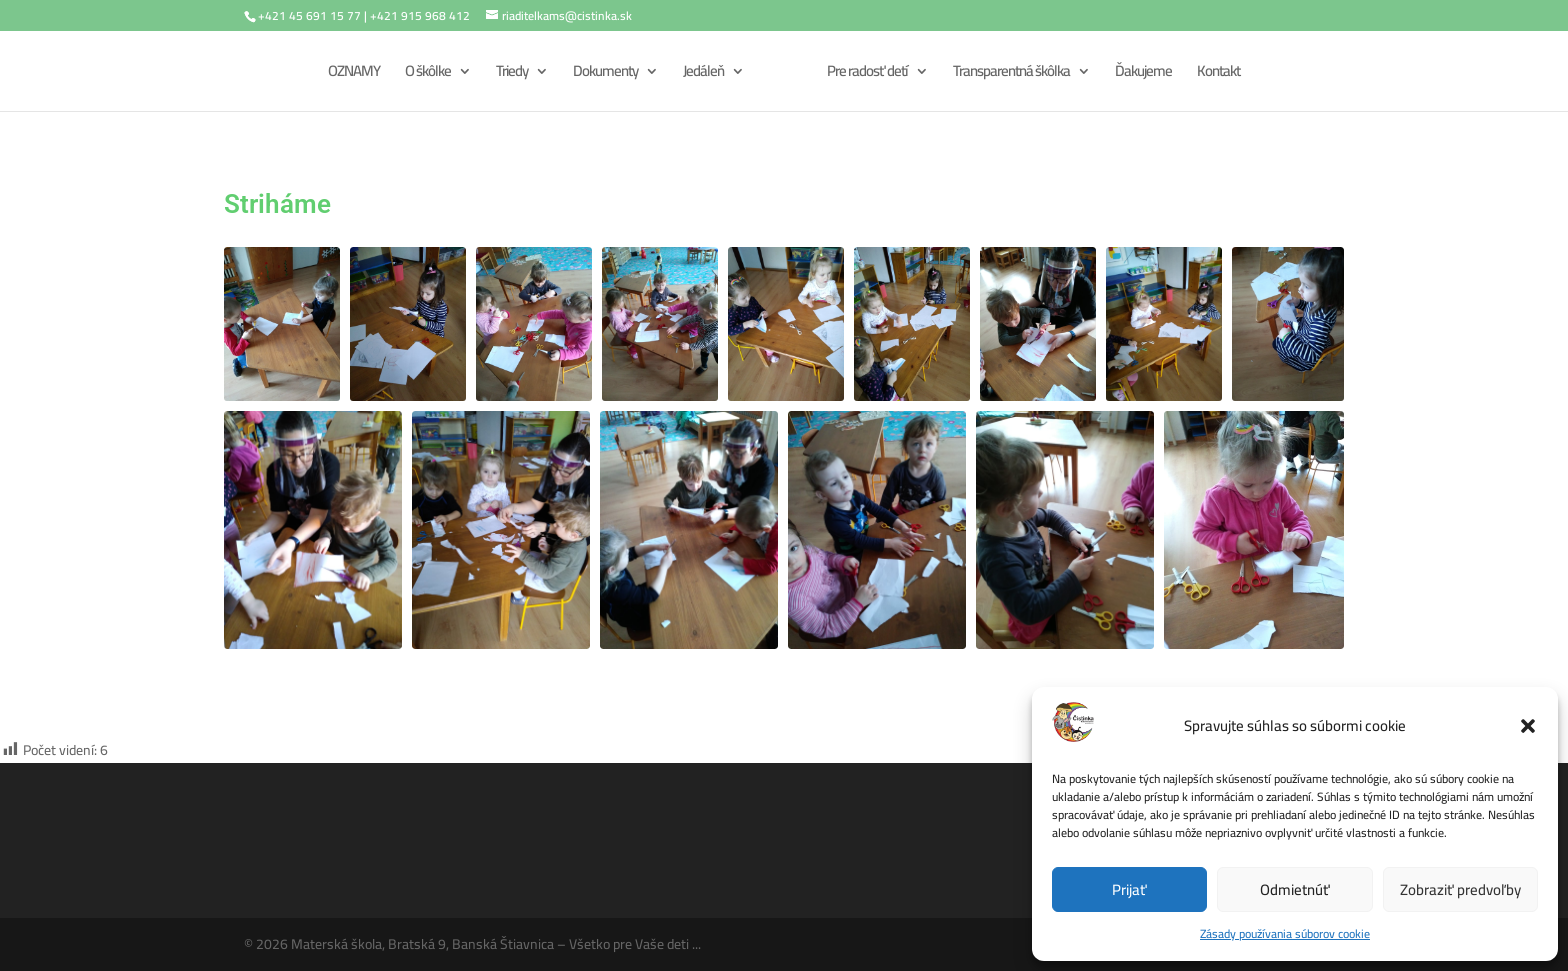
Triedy (512, 74)
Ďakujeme (1143, 74)
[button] (1528, 726)
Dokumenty (605, 74)
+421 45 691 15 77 (309, 15)
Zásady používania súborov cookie (1285, 933)
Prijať (1129, 889)
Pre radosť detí (867, 74)
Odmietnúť (1295, 889)
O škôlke (428, 74)
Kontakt (1218, 74)
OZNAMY (354, 74)
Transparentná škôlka (1011, 74)
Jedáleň (703, 74)
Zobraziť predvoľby (1460, 889)
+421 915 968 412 (420, 15)
